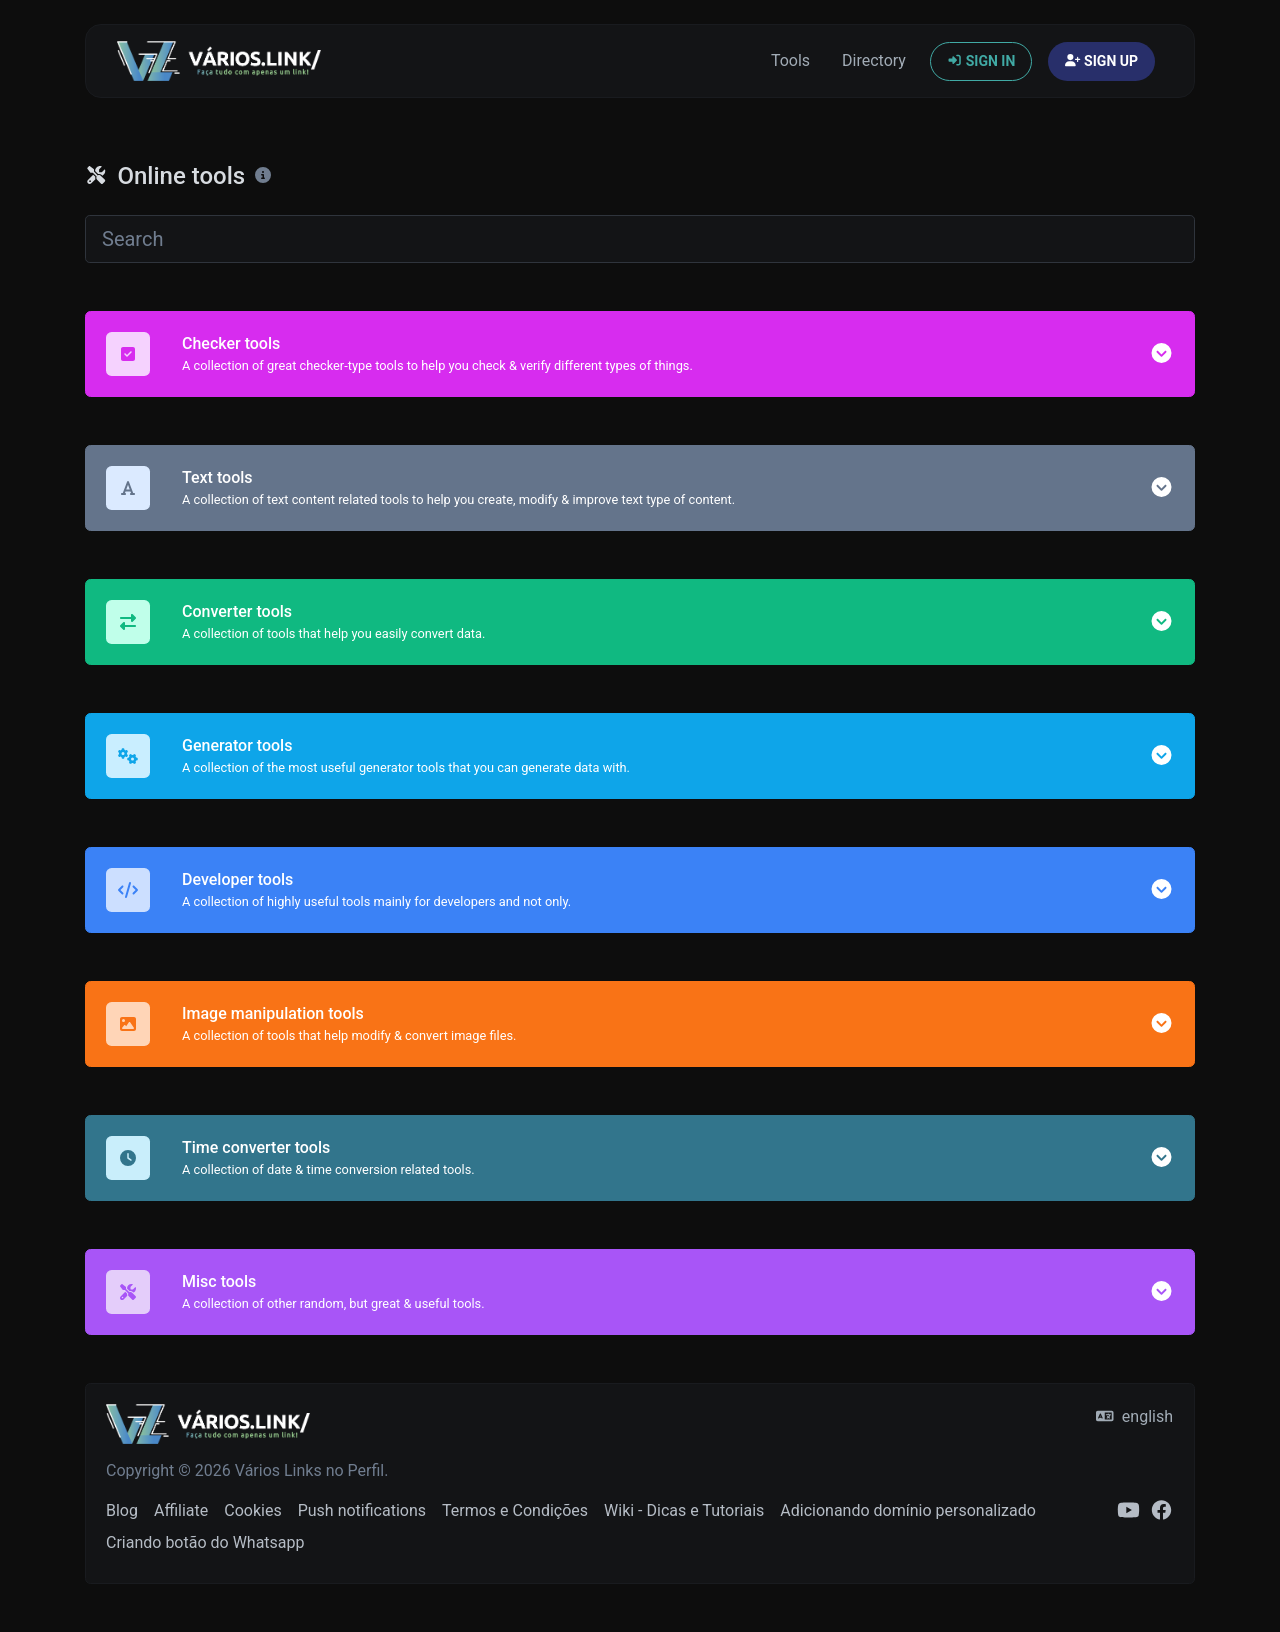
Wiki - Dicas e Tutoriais (684, 1510)
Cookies (252, 1510)
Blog (122, 1510)
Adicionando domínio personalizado (908, 1510)
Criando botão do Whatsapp (205, 1542)
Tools (790, 60)
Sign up (1101, 61)
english (1134, 1416)
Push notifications (362, 1510)
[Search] (640, 239)
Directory (874, 60)
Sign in (981, 61)
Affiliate (181, 1510)
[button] (1161, 353)
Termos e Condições (515, 1510)
